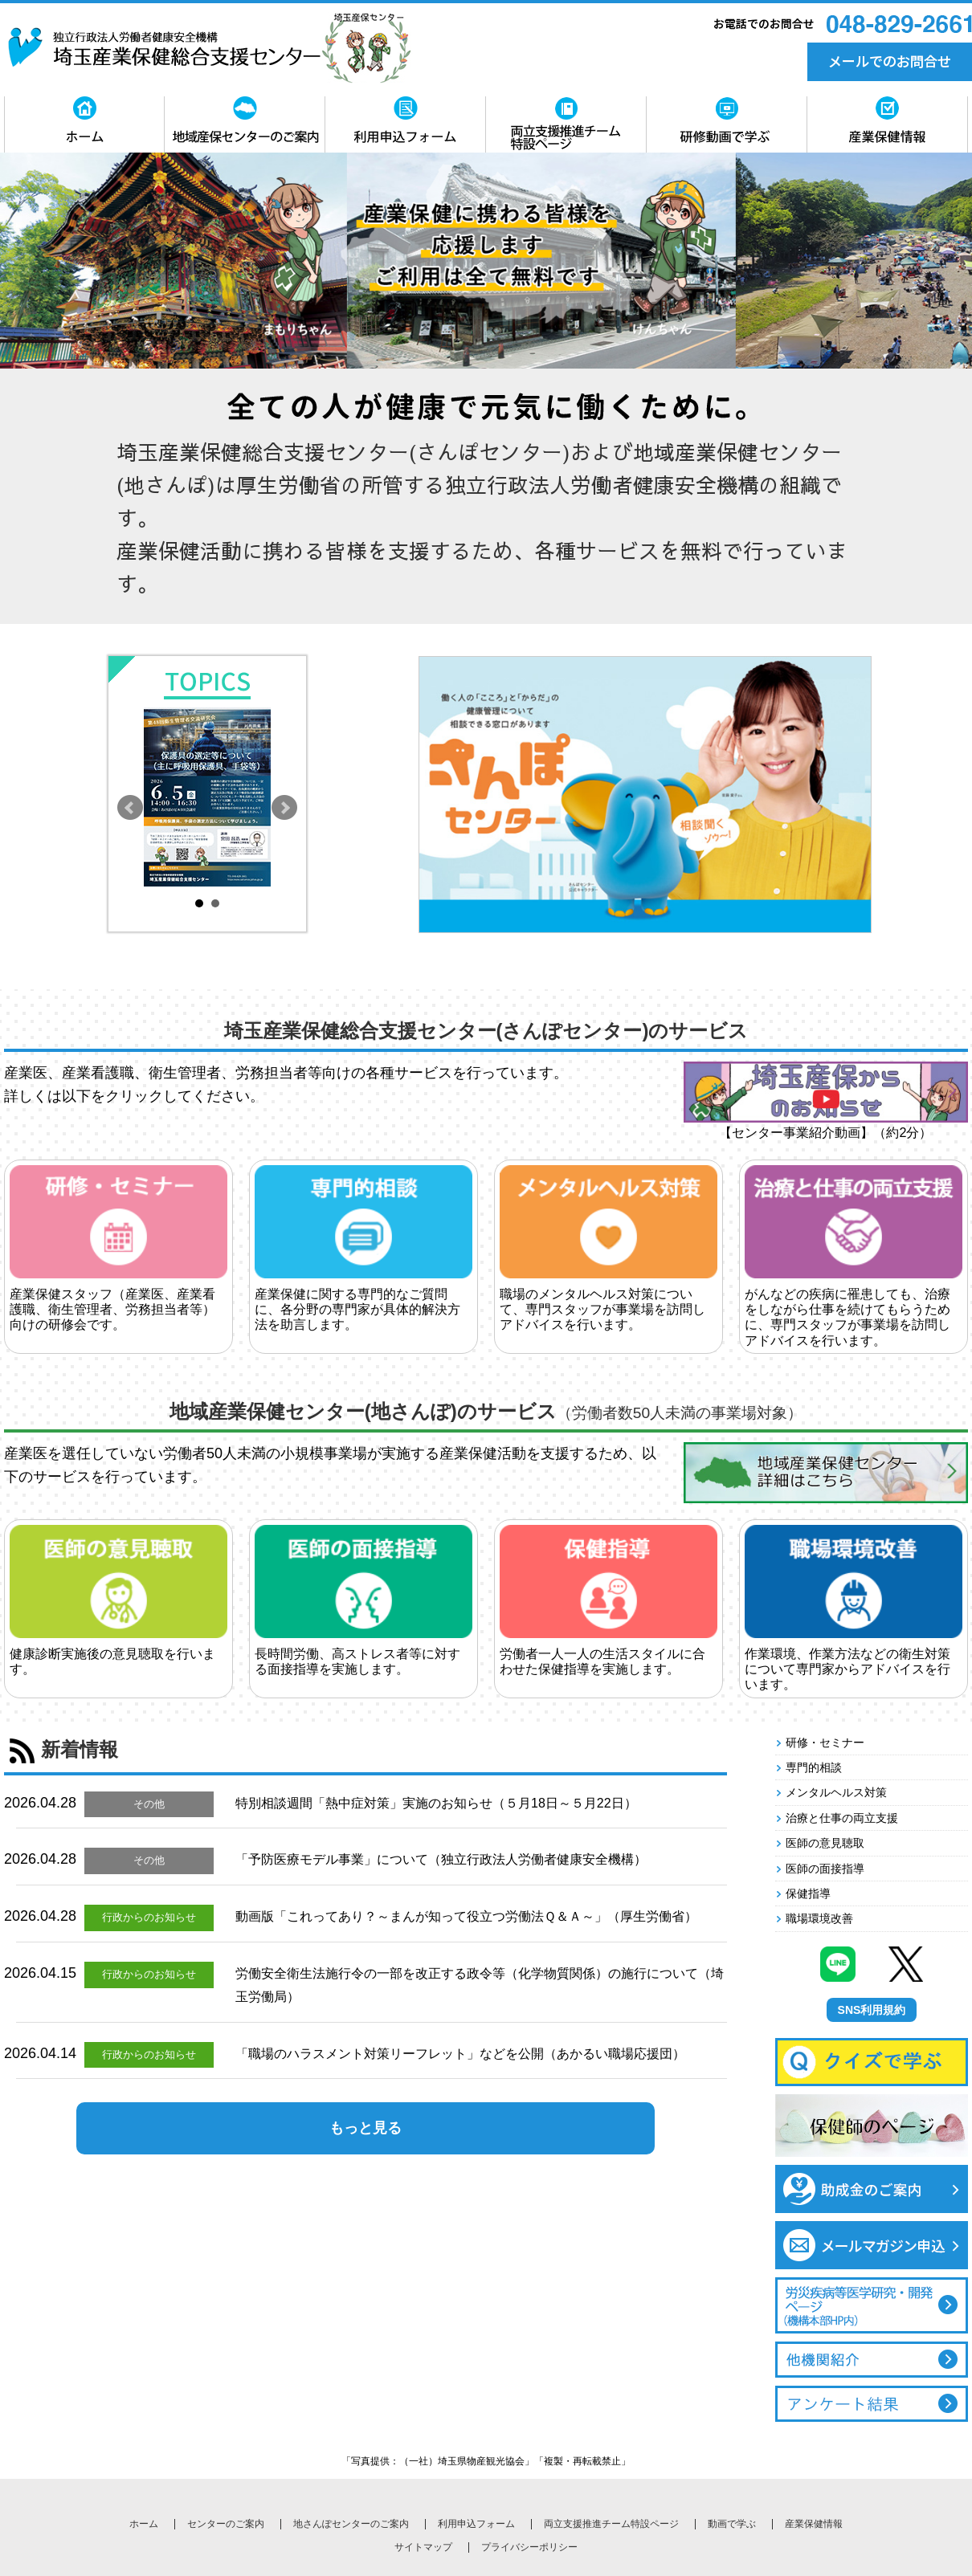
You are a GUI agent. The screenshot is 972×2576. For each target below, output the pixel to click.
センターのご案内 (225, 2523)
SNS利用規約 (872, 2009)
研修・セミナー (825, 1742)
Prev (130, 808)
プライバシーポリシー (529, 2547)
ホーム (143, 2523)
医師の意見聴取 (825, 1842)
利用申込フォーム (476, 2523)
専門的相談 (814, 1767)
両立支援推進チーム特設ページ (611, 2523)
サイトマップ (423, 2547)
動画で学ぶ (732, 2523)
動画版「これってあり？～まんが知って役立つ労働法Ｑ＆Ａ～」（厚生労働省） (466, 1916)
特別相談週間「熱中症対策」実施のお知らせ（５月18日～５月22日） (436, 1803)
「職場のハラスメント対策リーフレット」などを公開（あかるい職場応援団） (460, 2053)
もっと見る (365, 2128)
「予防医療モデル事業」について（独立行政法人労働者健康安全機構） (441, 1859)
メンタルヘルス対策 (836, 1792)
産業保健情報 (814, 2523)
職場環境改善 (819, 1918)
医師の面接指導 (825, 1868)
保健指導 (808, 1893)
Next (284, 808)
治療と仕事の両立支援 (842, 1818)
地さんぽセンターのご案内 (351, 2523)
